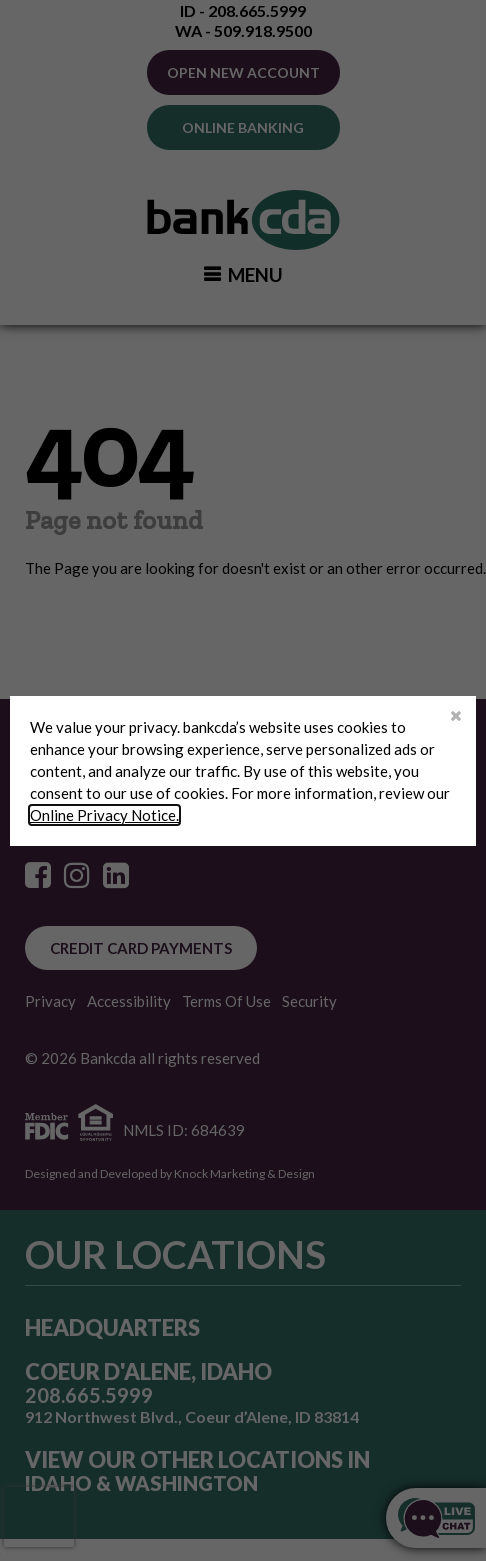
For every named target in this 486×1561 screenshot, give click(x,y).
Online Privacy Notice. (104, 815)
